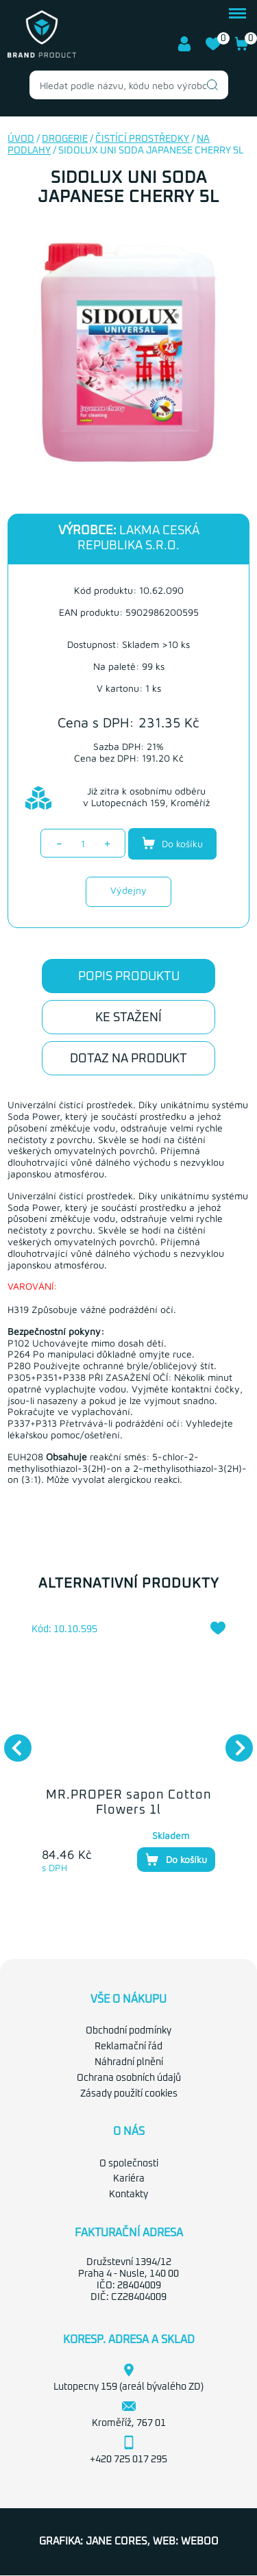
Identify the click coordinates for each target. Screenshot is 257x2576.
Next (232, 1741)
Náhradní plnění (129, 2062)
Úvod (21, 139)
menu (237, 13)
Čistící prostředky (142, 139)
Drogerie (65, 139)
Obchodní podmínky (128, 2031)
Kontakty (128, 2194)
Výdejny (128, 890)
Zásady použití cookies (129, 2094)
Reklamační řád (128, 2046)
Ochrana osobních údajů (129, 2078)
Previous (11, 1741)
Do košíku (172, 843)
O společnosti (128, 2163)
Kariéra (129, 2179)
